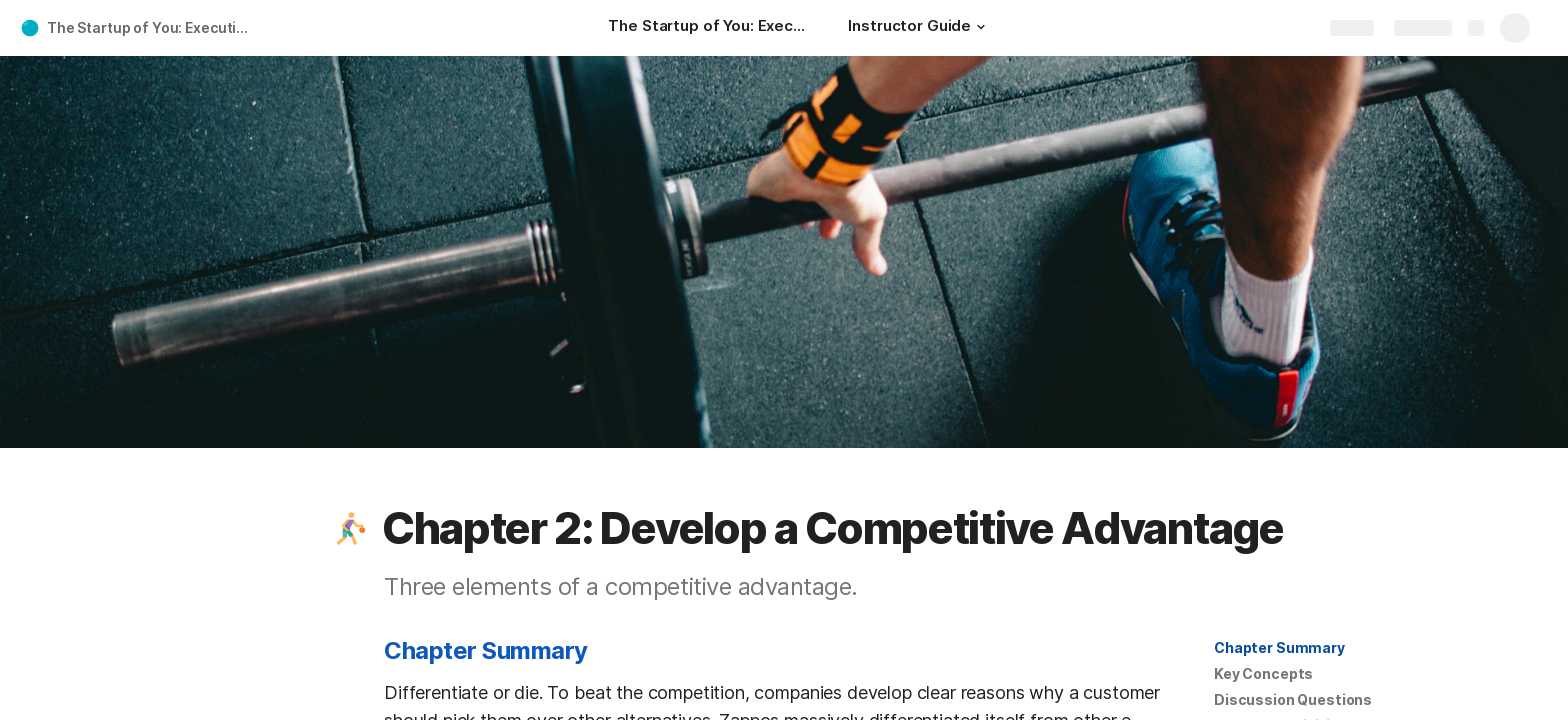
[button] (981, 27)
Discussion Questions (1293, 699)
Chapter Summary (1279, 647)
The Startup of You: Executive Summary (153, 27)
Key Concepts (1263, 673)
